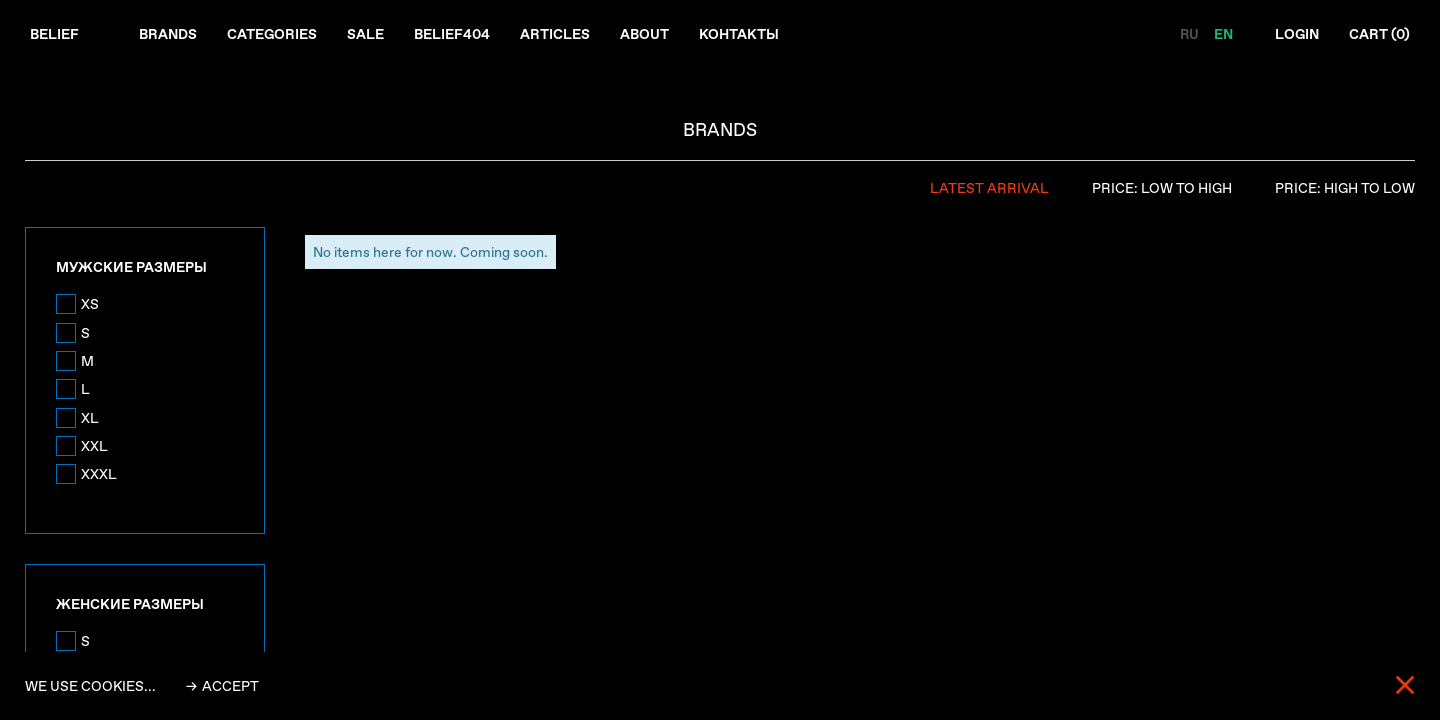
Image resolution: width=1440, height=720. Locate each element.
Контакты (739, 34)
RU (1190, 34)
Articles (555, 34)
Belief (54, 34)
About (644, 34)
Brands (168, 34)
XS (90, 304)
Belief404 (452, 34)
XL (90, 418)
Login (1297, 34)
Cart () (1379, 34)
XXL (94, 446)
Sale (365, 34)
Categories (272, 34)
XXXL (99, 474)
